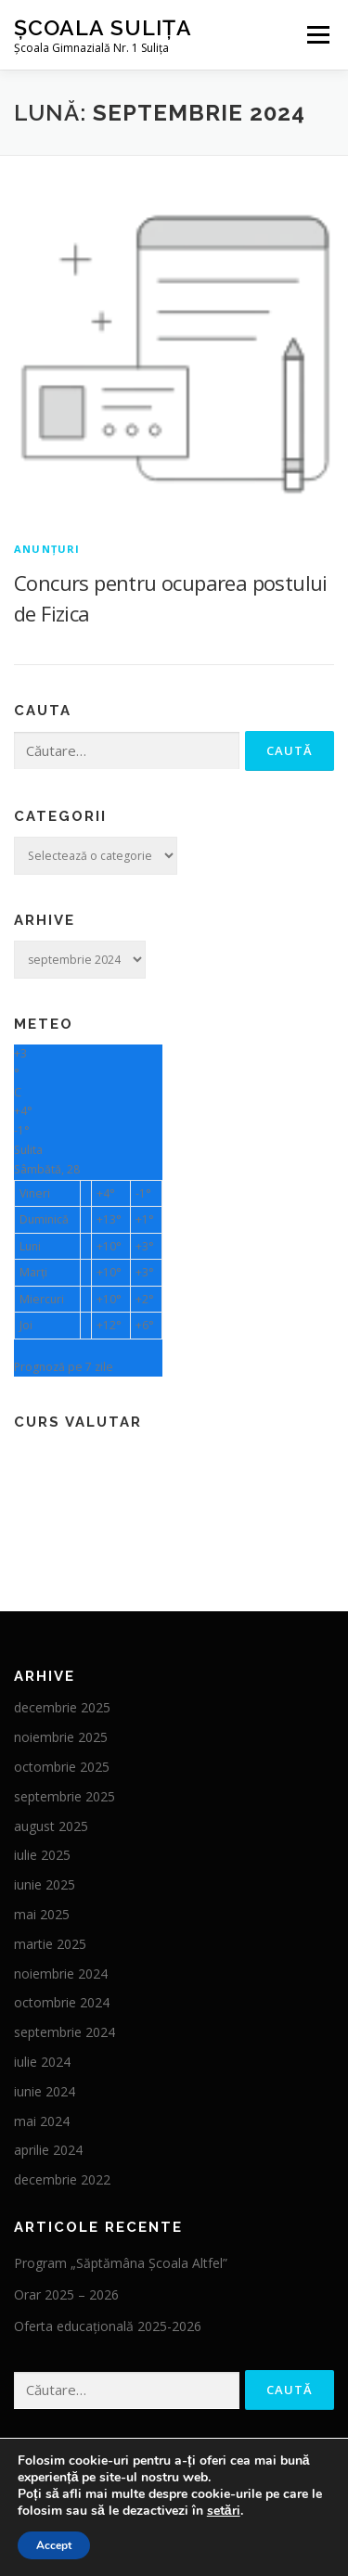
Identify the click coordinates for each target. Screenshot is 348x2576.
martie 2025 (50, 1944)
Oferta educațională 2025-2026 (107, 2326)
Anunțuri (47, 549)
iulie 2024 (42, 2061)
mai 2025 (42, 1914)
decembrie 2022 (62, 2179)
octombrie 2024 (62, 2002)
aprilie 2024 (48, 2150)
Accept (53, 2545)
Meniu (318, 35)
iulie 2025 (42, 1855)
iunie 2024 (44, 2091)
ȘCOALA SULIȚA (103, 27)
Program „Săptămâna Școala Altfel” (120, 2263)
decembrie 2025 (62, 1707)
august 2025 (51, 1826)
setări (223, 2511)
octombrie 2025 (62, 1766)
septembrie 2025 (64, 1796)
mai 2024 (42, 2121)
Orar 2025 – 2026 (66, 2294)
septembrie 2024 (64, 2032)
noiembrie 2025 (61, 1737)
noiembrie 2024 (61, 1973)
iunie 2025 (44, 1884)
